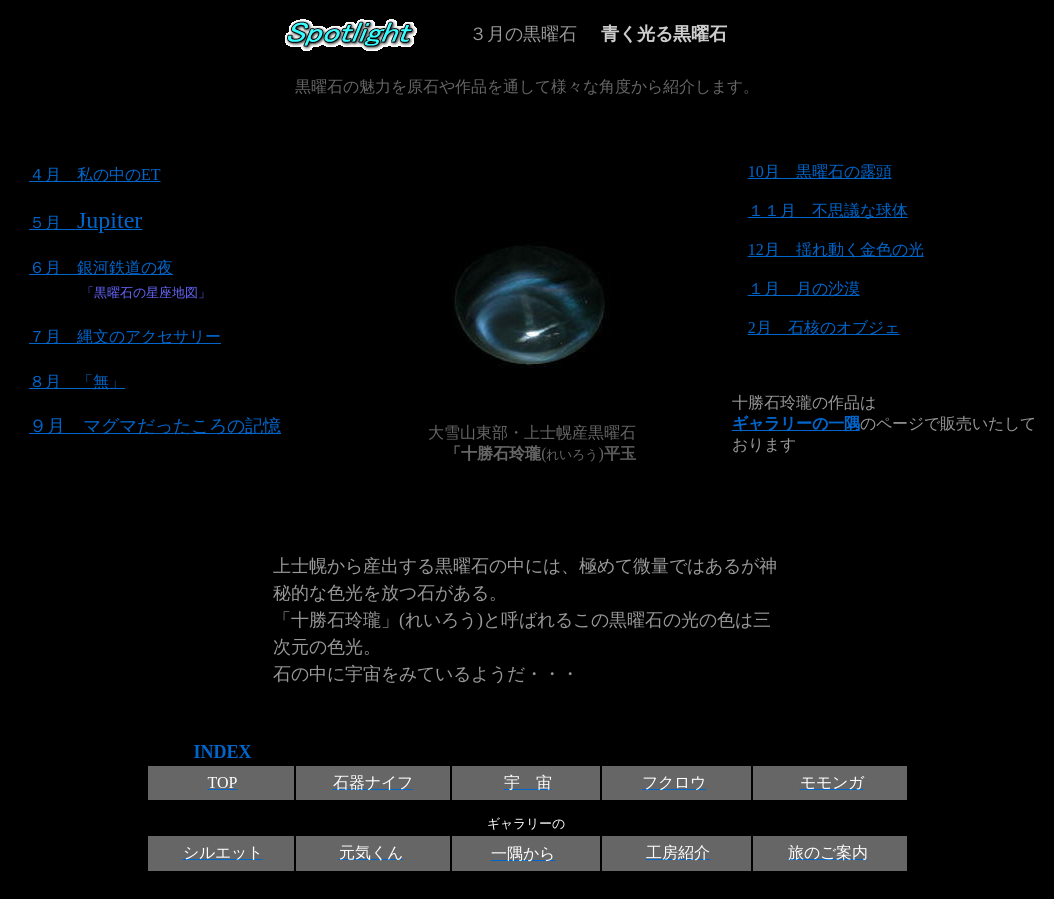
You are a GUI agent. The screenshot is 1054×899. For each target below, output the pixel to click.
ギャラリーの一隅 (796, 423)
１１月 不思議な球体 (828, 210)
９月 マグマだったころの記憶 (155, 426)
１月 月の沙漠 (804, 288)
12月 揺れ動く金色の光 (836, 249)
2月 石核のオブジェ (824, 327)
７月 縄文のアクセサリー (125, 336)
